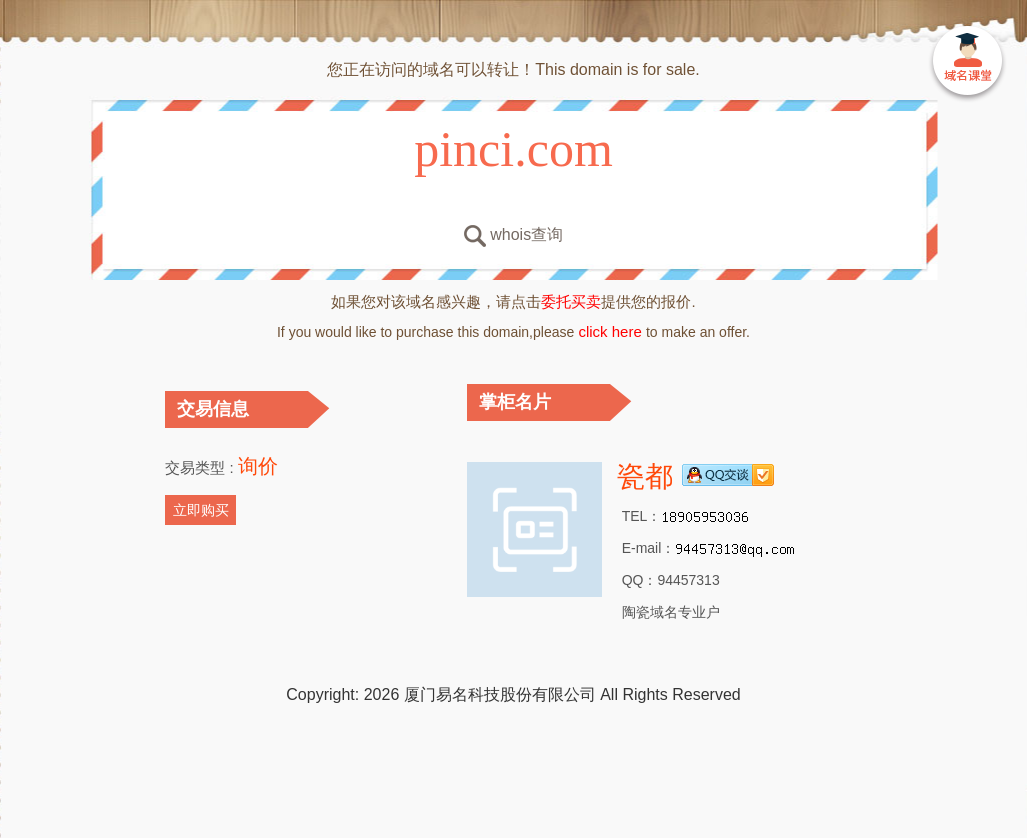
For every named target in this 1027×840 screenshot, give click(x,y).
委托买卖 (571, 301)
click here (610, 331)
